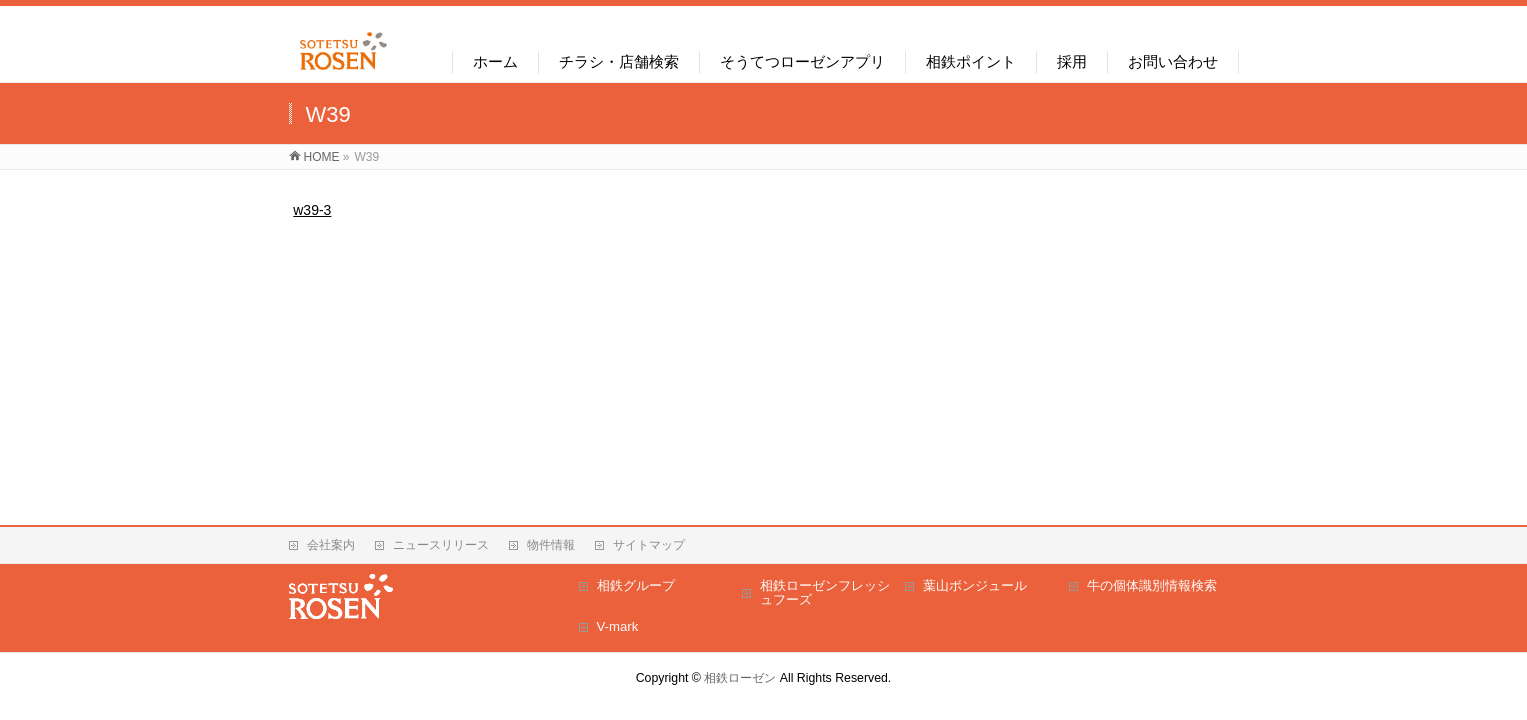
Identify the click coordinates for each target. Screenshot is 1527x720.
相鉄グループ (636, 585)
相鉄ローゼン (740, 678)
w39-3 (312, 210)
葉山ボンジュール (975, 585)
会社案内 (331, 545)
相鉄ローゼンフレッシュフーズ (825, 592)
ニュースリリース (441, 545)
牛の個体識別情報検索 (1152, 585)
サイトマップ (649, 545)
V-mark (618, 626)
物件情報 (551, 545)
